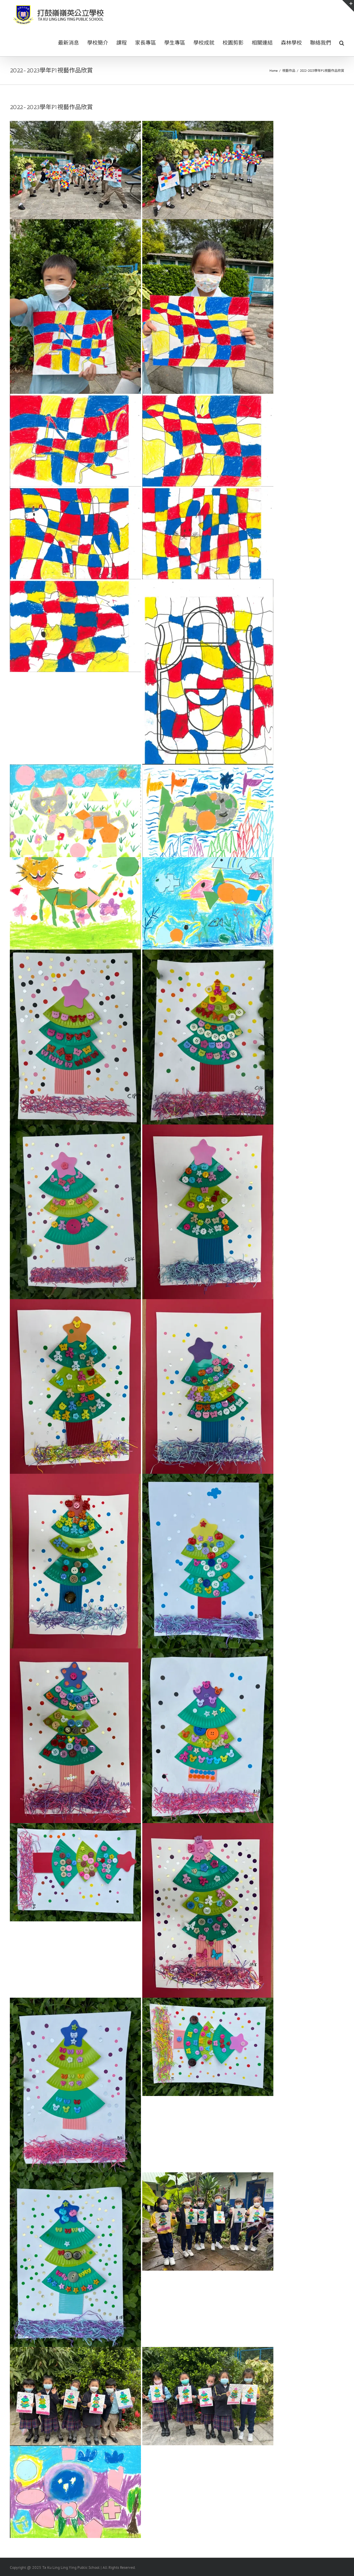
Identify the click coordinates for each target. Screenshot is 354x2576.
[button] (341, 42)
